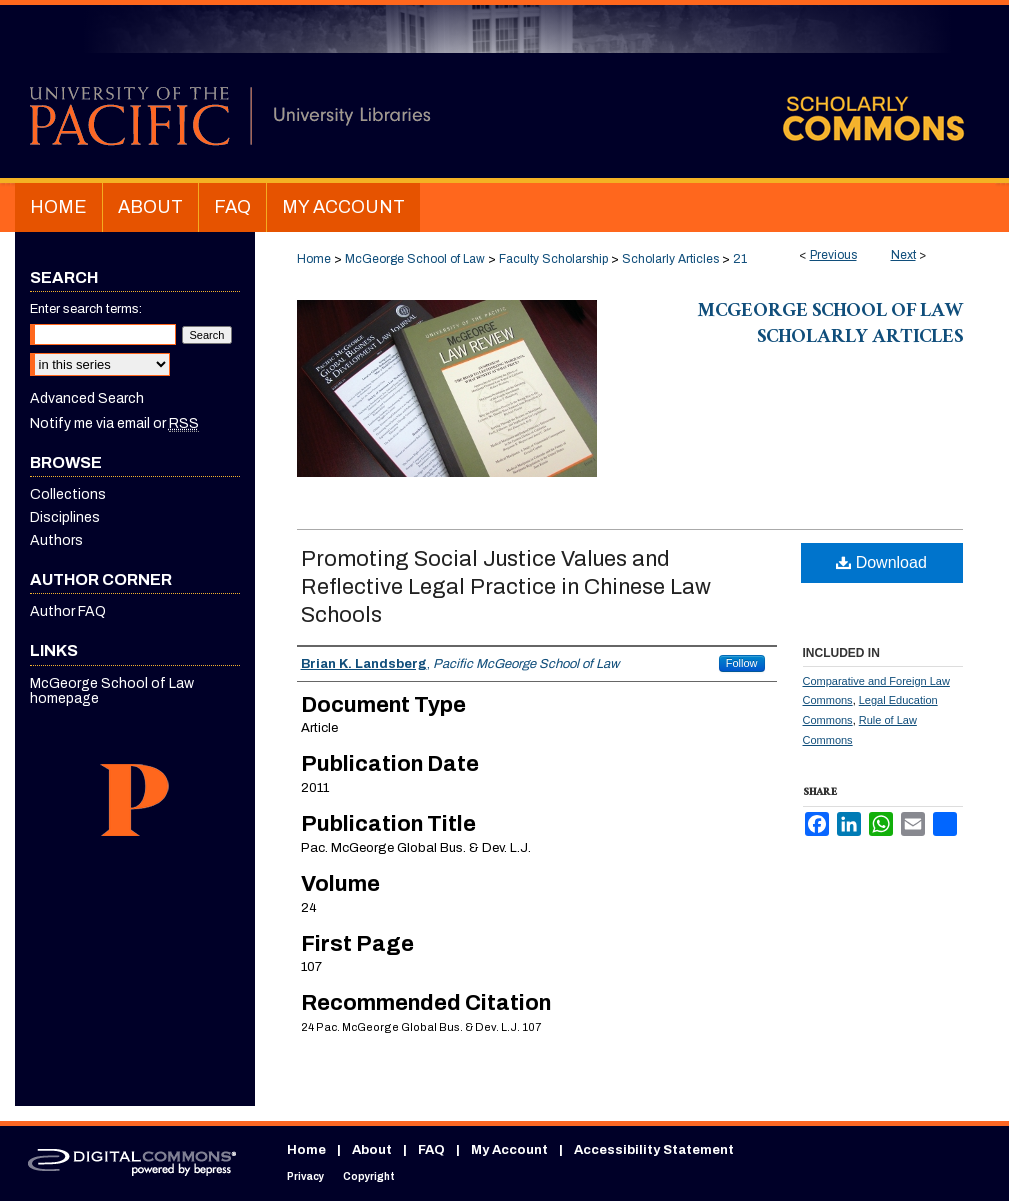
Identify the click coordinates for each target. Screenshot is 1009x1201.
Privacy (305, 1176)
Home (314, 259)
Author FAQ (68, 611)
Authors (56, 540)
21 (740, 259)
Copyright (369, 1176)
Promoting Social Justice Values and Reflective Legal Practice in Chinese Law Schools (506, 587)
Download (881, 562)
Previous (833, 255)
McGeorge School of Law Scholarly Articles (830, 326)
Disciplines (65, 517)
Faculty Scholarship (553, 259)
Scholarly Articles (670, 259)
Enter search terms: (86, 309)
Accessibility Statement (654, 1150)
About (372, 1150)
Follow (742, 663)
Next (903, 255)
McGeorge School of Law (415, 259)
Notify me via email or (114, 423)
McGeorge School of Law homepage (112, 691)
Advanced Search (87, 398)
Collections (68, 494)
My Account (509, 1150)
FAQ (431, 1150)
